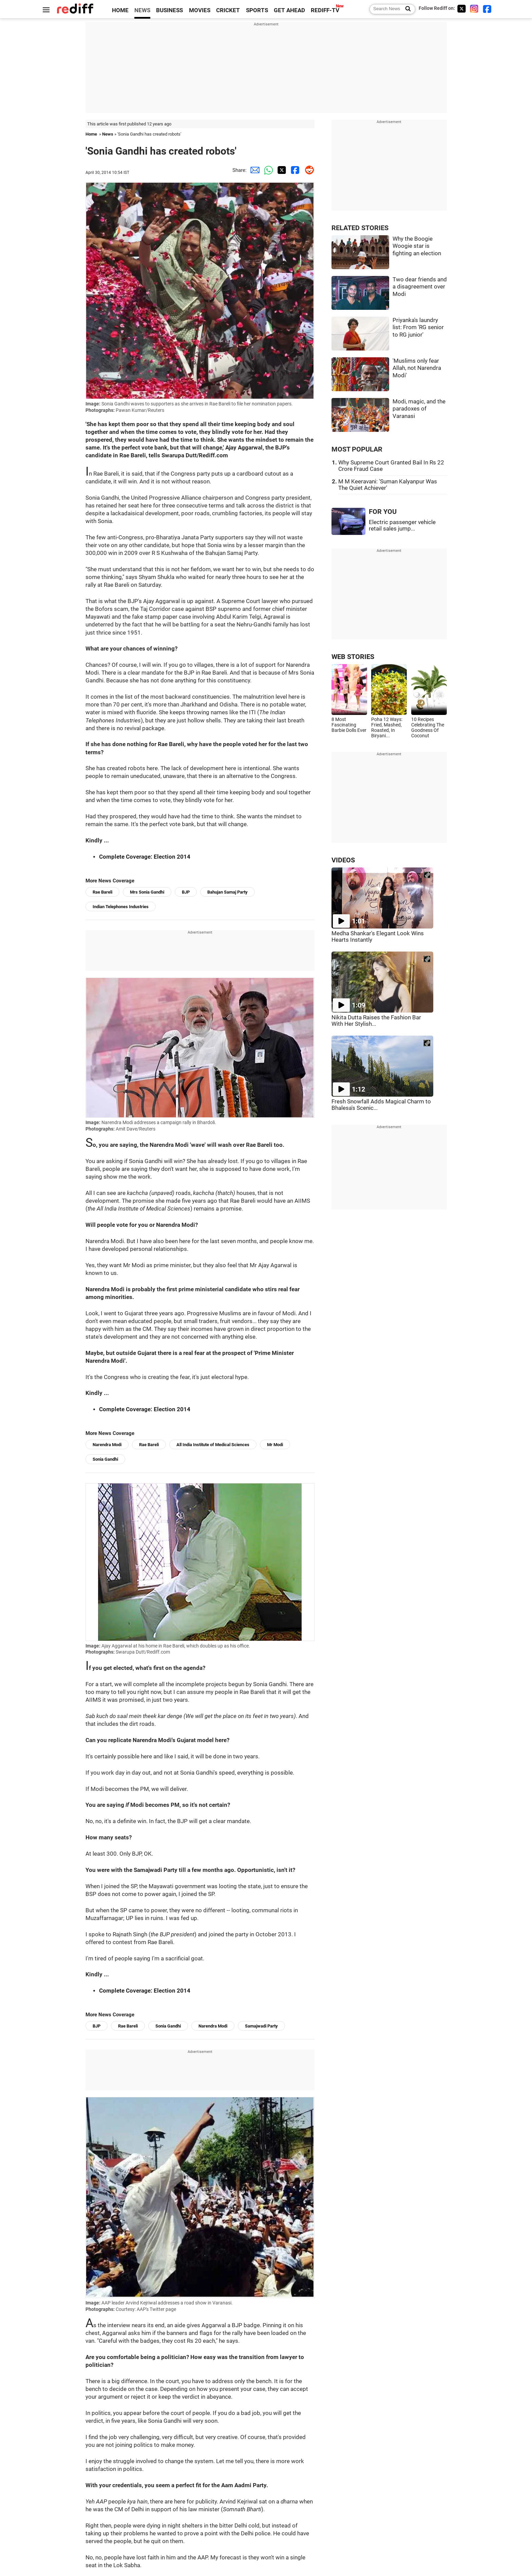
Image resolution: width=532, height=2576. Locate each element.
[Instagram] (474, 8)
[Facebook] (487, 8)
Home (91, 134)
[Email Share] (253, 170)
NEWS (142, 10)
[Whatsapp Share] (267, 170)
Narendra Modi (107, 1444)
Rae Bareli (102, 892)
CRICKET (228, 10)
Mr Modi (275, 1444)
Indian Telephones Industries (121, 906)
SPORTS (257, 10)
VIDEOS (343, 860)
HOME (120, 10)
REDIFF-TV (325, 10)
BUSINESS (169, 10)
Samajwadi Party (261, 2026)
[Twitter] (461, 8)
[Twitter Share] (280, 170)
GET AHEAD (289, 10)
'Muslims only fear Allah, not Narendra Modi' (417, 368)
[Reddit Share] (308, 170)
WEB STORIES (352, 657)
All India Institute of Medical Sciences (212, 1444)
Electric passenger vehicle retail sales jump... (402, 525)
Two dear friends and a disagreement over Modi (420, 286)
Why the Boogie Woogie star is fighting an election (417, 246)
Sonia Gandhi (105, 1459)
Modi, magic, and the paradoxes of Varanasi (419, 408)
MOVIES (199, 10)
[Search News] (406, 9)
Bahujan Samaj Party (227, 892)
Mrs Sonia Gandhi (147, 892)
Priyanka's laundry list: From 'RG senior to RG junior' (418, 327)
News (107, 134)
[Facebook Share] (294, 170)
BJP (186, 892)
